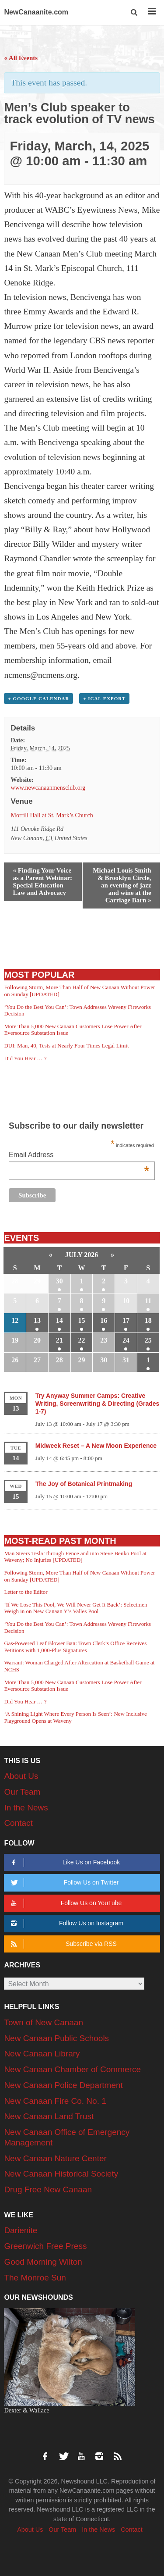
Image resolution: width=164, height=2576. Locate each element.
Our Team (22, 1791)
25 (148, 1340)
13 (37, 1320)
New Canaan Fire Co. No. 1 (55, 2101)
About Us (21, 1776)
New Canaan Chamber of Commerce (72, 2069)
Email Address (79, 1155)
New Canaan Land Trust (49, 2116)
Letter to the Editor (25, 1592)
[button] (134, 12)
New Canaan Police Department (63, 2085)
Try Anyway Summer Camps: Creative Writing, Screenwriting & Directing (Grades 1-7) (97, 1403)
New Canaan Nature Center (55, 2158)
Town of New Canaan (43, 2022)
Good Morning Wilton (43, 2261)
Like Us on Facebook (64, 1862)
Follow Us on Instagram (65, 1923)
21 (59, 1340)
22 (81, 1340)
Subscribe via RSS (62, 1944)
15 (81, 1320)
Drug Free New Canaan (48, 2189)
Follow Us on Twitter (63, 1882)
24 (125, 1340)
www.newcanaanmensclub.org (48, 787)
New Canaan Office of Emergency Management (66, 2137)
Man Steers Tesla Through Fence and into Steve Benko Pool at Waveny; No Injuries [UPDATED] (75, 1557)
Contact (18, 1823)
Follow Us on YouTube (65, 1903)
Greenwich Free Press (45, 2246)
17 (125, 1320)
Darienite (20, 2230)
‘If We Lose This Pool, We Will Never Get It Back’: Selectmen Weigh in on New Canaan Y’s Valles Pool (75, 1608)
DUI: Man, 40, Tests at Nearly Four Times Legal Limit (66, 1045)
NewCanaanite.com (36, 12)
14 (59, 1320)
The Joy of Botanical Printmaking (84, 1483)
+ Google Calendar (38, 698)
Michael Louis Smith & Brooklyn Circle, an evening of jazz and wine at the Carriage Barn (122, 885)
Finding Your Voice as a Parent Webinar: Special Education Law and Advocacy (42, 881)
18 (148, 1320)
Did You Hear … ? (25, 1058)
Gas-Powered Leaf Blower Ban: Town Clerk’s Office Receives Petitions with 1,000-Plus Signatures (75, 1646)
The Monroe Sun (35, 2277)
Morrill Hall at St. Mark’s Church (52, 815)
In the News (26, 1807)
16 (103, 1320)
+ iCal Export (104, 698)
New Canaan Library (42, 2053)
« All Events (21, 57)
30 (59, 1281)
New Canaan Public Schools (56, 2038)
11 (148, 1300)
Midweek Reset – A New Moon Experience (96, 1445)
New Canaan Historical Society (61, 2173)
